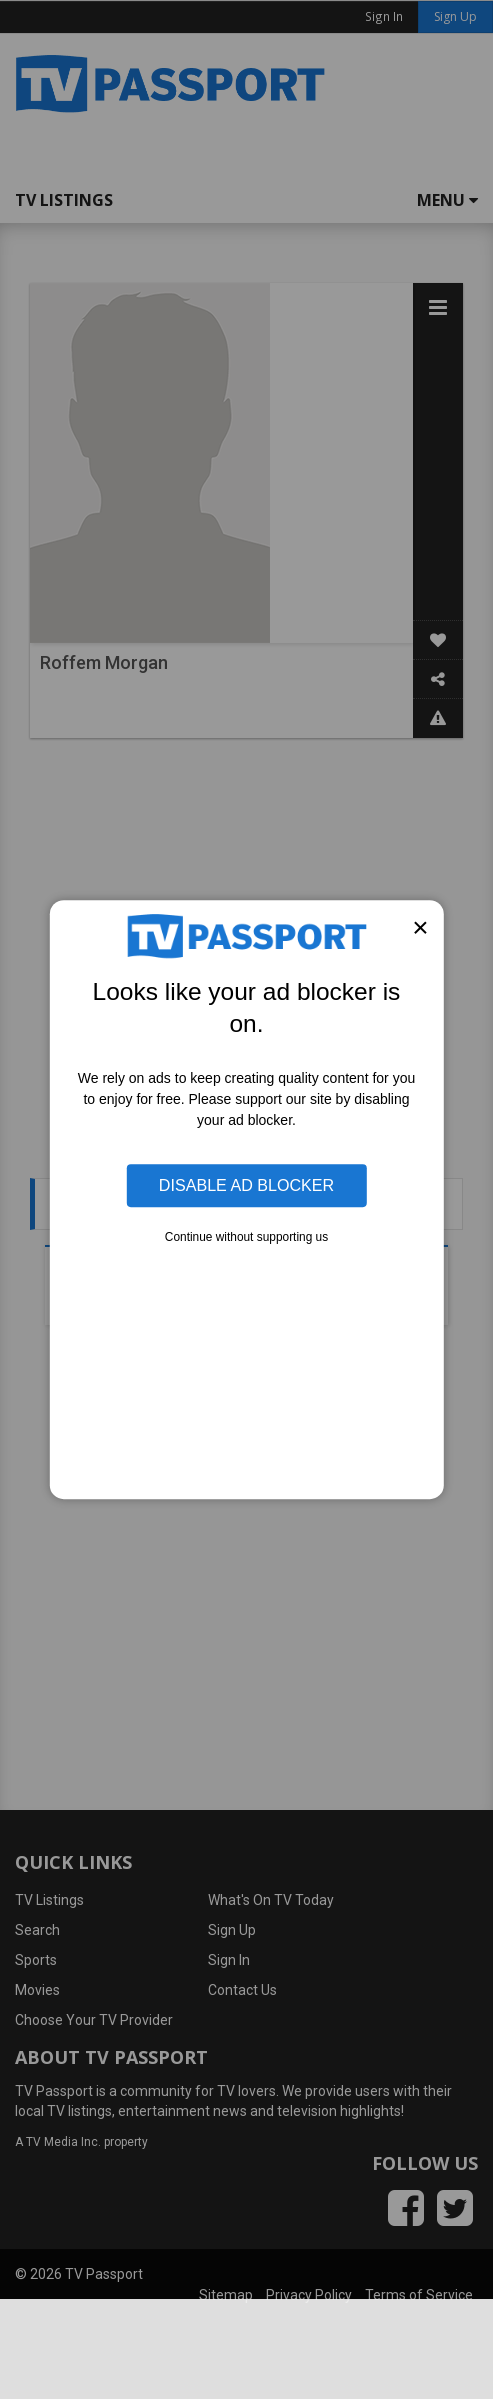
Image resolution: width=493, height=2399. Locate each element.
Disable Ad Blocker (246, 1185)
